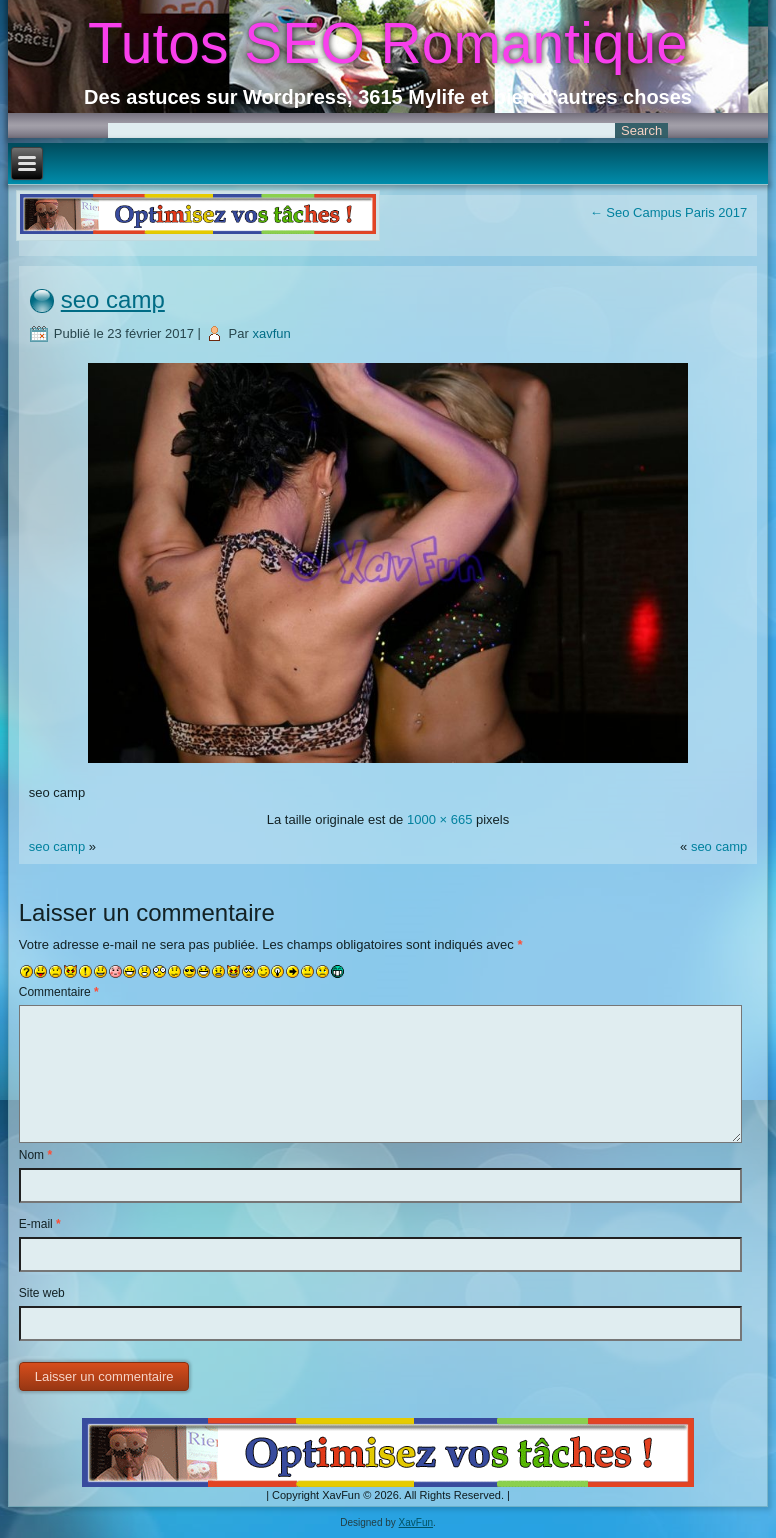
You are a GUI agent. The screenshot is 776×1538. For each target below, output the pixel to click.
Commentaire (59, 992)
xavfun (271, 333)
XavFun (416, 1522)
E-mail (40, 1224)
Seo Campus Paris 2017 (669, 212)
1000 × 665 (439, 819)
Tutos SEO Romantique (388, 43)
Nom (35, 1155)
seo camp (113, 299)
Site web (42, 1293)
